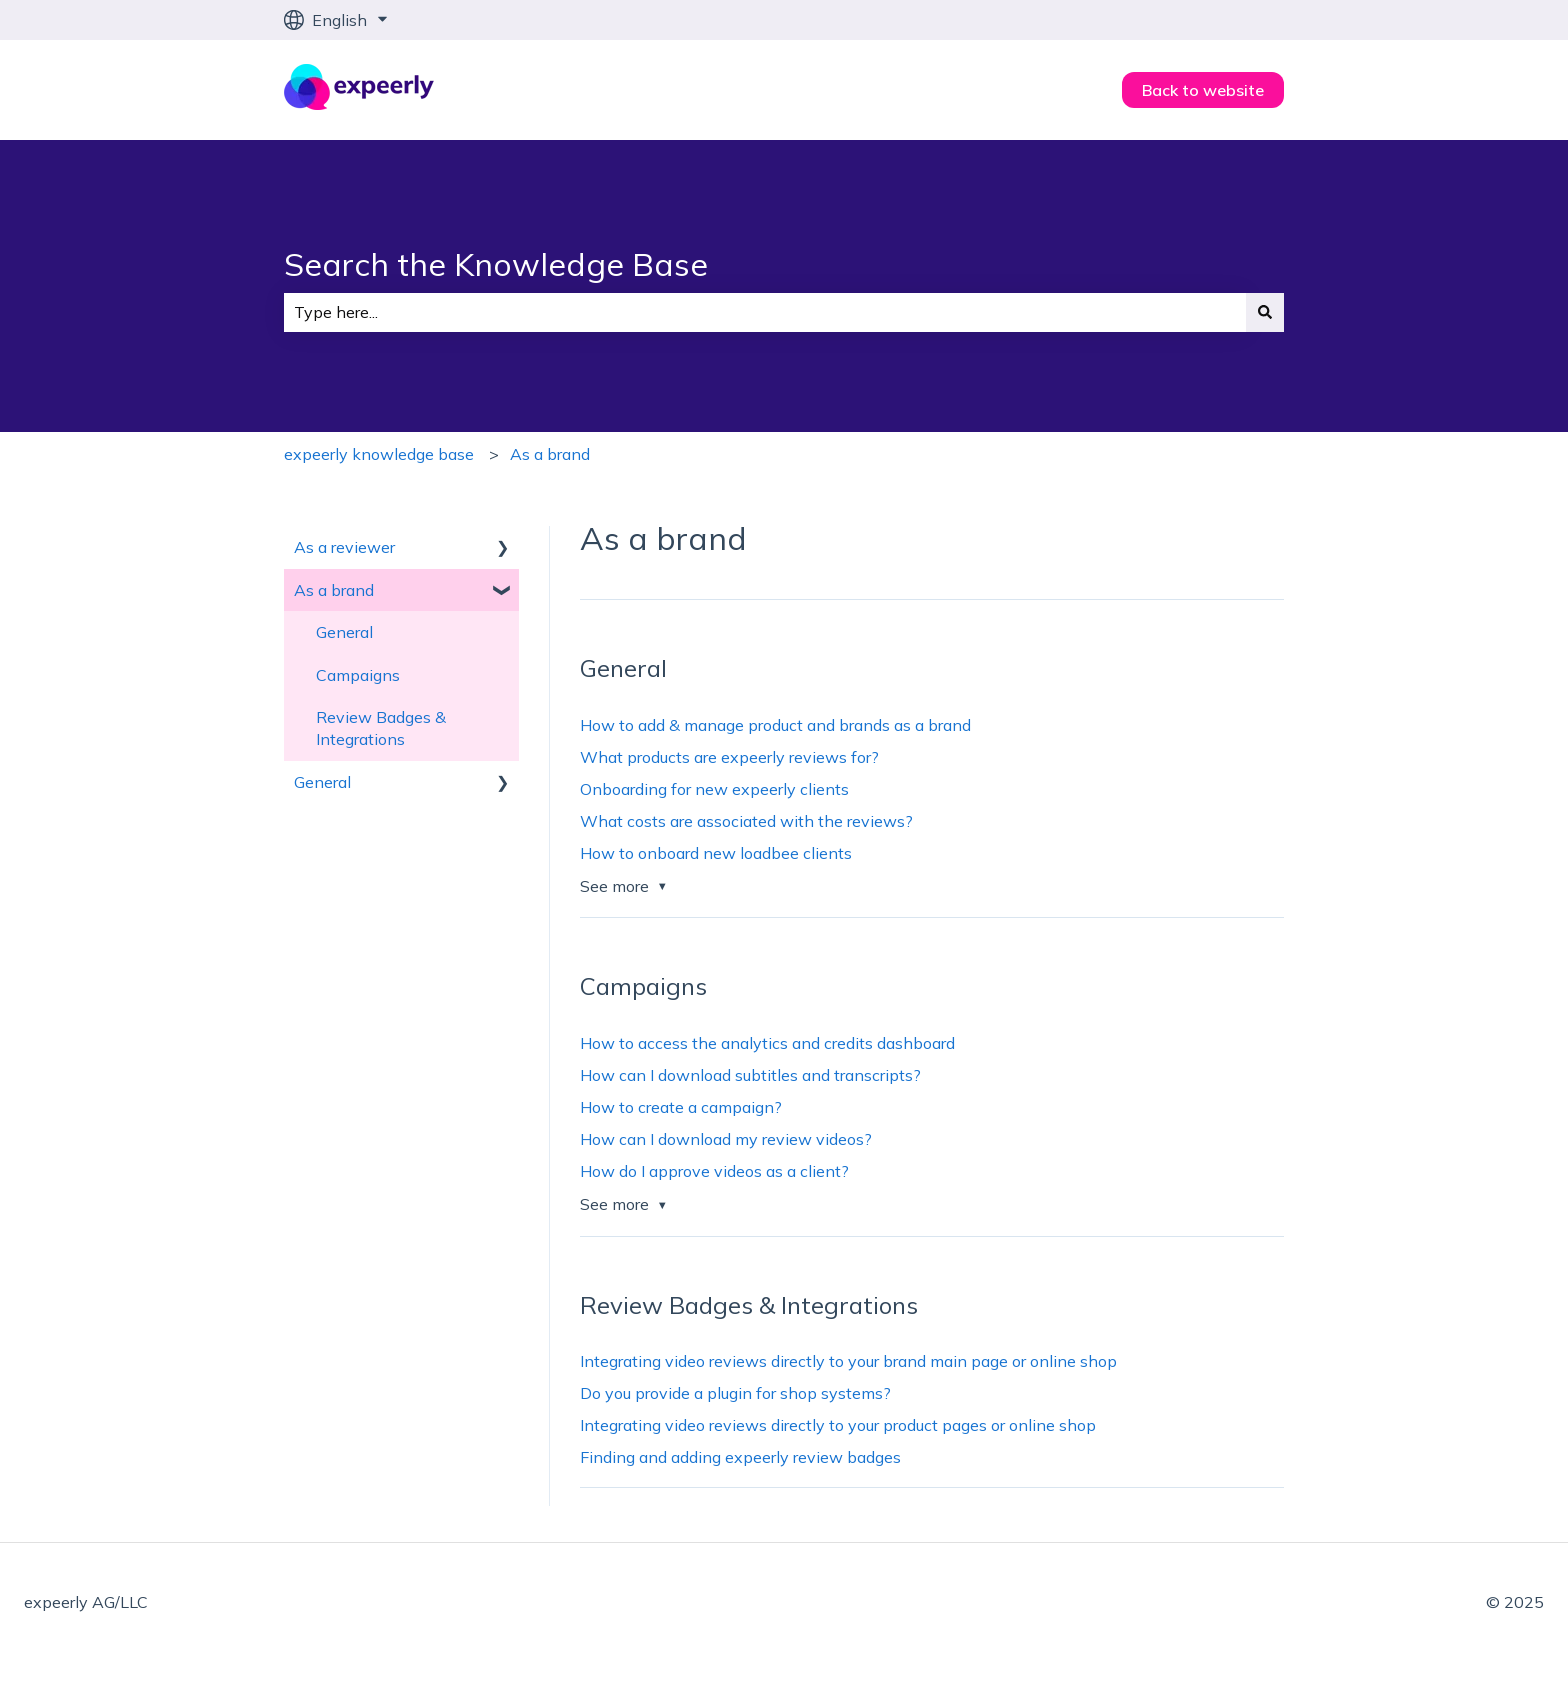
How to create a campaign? (681, 1107)
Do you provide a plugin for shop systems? (735, 1393)
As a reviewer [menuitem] (344, 547)
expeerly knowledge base (379, 454)
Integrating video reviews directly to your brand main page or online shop (848, 1361)
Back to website (1203, 90)
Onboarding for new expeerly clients (714, 789)
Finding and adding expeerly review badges (740, 1457)
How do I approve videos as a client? (714, 1171)
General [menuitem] (344, 632)
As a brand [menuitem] (334, 590)
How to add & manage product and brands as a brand (775, 725)
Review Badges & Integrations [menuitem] (381, 728)
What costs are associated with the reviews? (746, 821)
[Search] (1265, 312)
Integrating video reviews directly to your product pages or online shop (838, 1425)
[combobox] (765, 312)
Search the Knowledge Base (496, 264)
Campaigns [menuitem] (358, 675)
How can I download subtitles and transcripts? (750, 1075)
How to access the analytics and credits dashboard (767, 1043)
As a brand (550, 454)
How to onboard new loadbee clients (716, 853)
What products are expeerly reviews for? (729, 757)
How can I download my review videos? (726, 1139)
